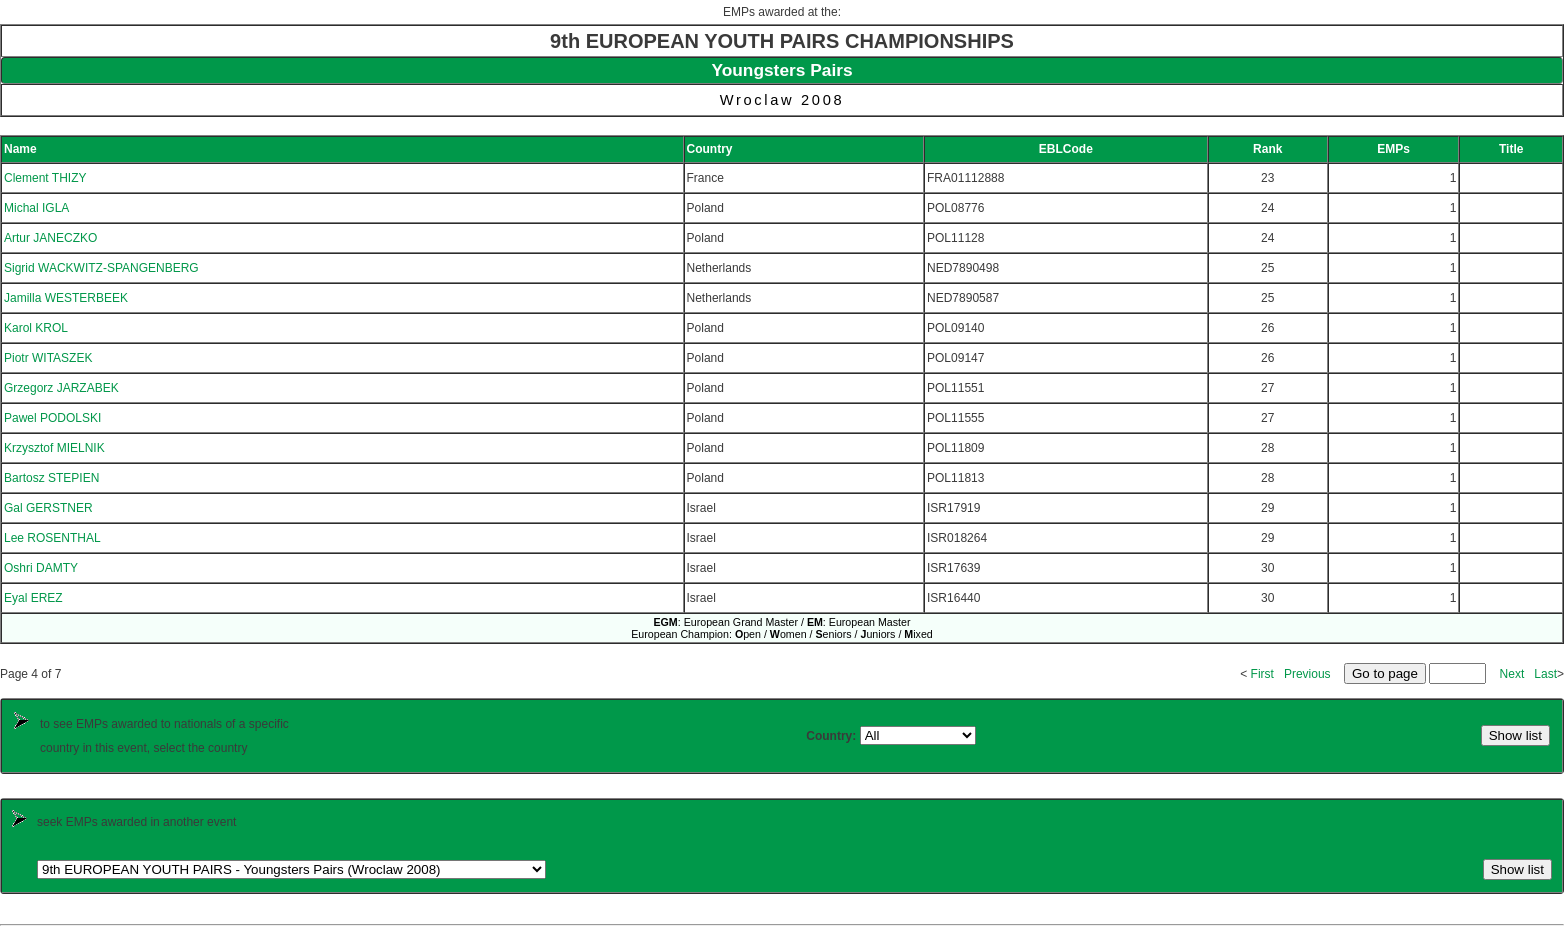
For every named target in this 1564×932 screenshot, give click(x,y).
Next (1512, 674)
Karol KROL (36, 328)
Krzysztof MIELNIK (54, 448)
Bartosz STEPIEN (51, 478)
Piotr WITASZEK (48, 358)
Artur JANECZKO (50, 238)
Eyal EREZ (33, 598)
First (1262, 674)
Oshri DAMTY (41, 568)
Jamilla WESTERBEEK (66, 298)
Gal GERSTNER (48, 508)
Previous (1307, 674)
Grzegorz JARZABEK (61, 388)
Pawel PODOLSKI (52, 418)
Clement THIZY (45, 178)
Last (1545, 674)
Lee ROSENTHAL (52, 538)
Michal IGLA (36, 208)
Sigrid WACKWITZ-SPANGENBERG (101, 268)
